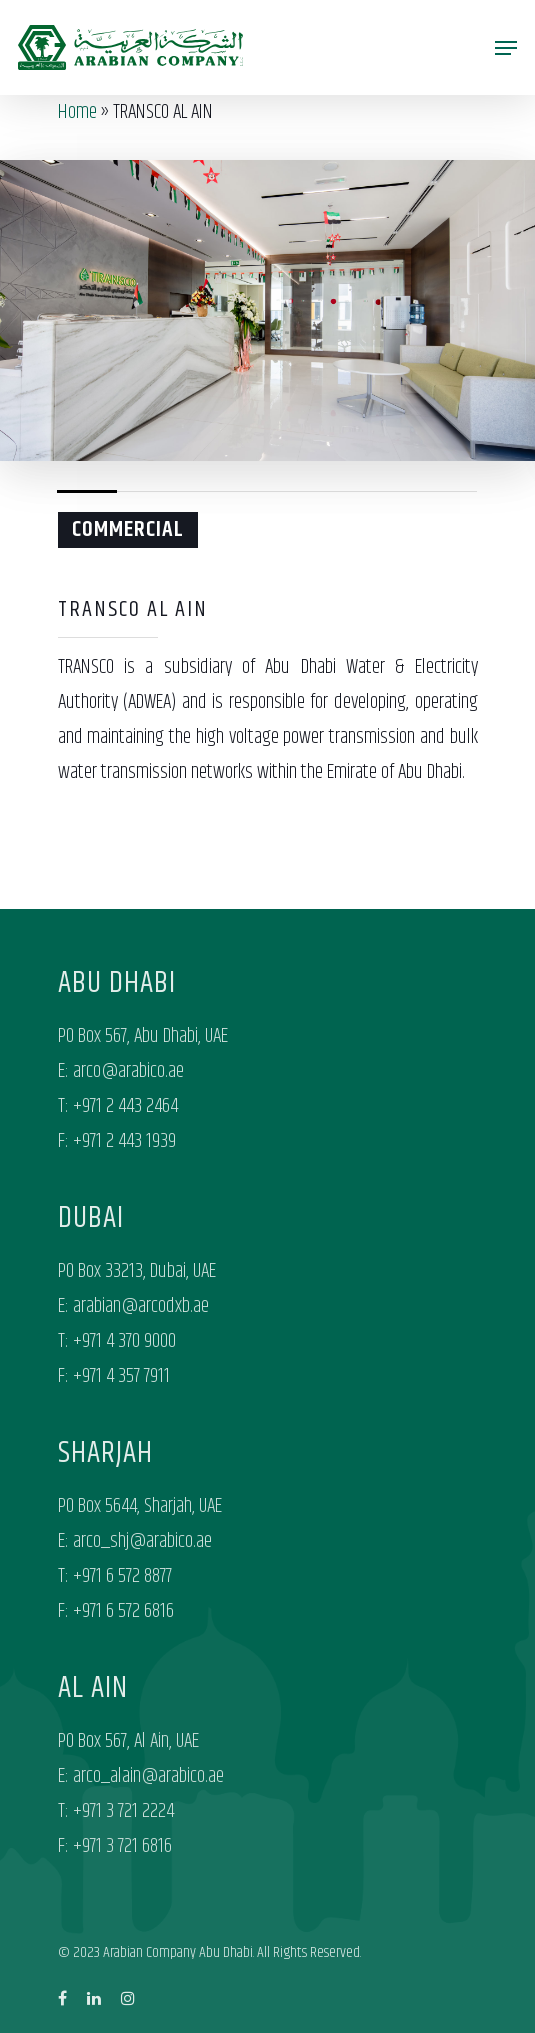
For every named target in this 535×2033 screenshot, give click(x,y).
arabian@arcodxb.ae (141, 1306)
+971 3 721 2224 (123, 1811)
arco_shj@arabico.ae (142, 1541)
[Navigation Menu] (506, 48)
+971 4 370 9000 (124, 1341)
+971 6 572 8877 (122, 1576)
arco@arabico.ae (128, 1071)
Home (77, 112)
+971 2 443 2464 (125, 1106)
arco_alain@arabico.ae (148, 1776)
